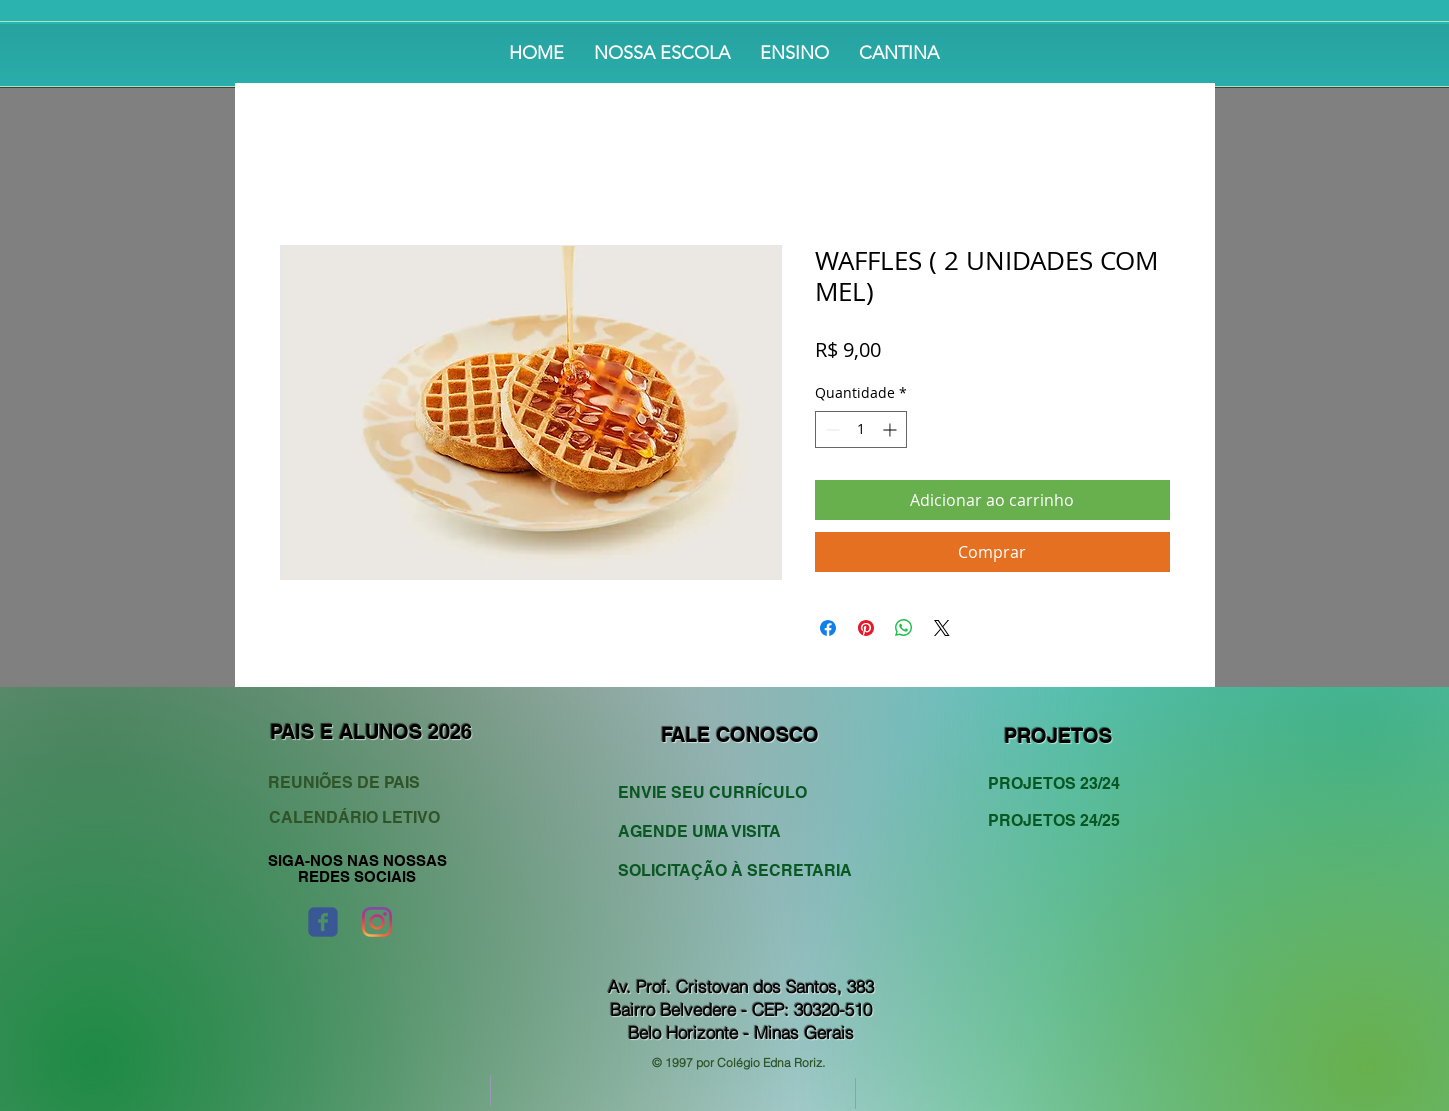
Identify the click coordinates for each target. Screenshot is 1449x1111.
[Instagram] (377, 922)
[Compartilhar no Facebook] (828, 628)
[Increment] (891, 429)
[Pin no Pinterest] (866, 628)
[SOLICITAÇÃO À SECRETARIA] (735, 871)
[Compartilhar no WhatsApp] (904, 628)
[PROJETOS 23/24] (1061, 784)
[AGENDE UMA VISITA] (723, 832)
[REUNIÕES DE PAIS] (361, 783)
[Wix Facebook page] (323, 922)
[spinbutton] (861, 429)
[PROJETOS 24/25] (1061, 821)
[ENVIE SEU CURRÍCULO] (723, 793)
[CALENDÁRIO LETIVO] (357, 818)
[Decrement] (830, 429)
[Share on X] (942, 628)
